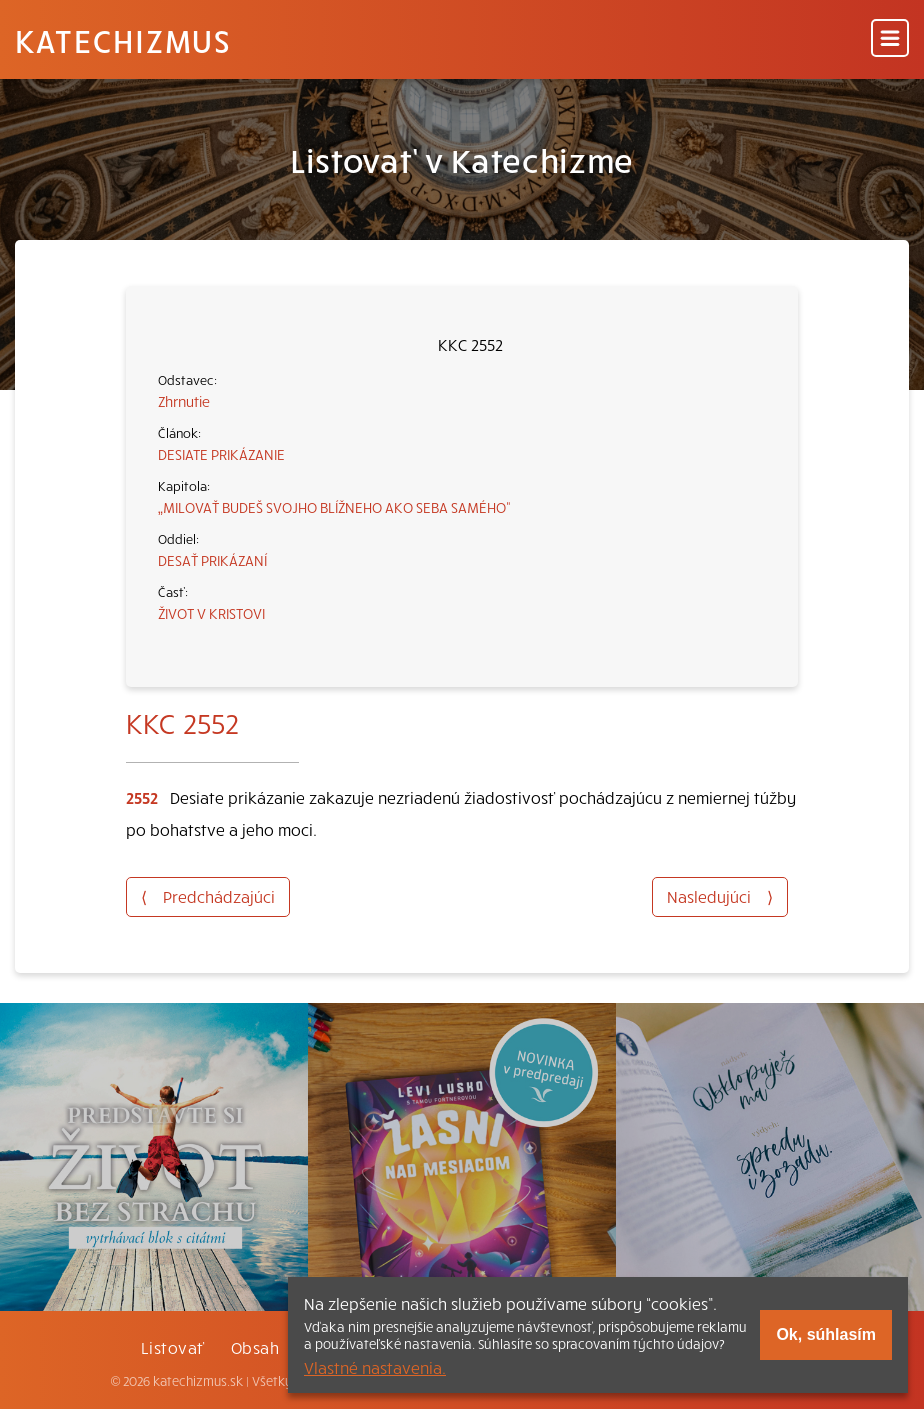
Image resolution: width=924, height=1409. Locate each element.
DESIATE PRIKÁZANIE (221, 454)
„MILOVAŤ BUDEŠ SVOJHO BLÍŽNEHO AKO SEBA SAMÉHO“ (334, 507)
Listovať (173, 1347)
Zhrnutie (184, 401)
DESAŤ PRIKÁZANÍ (212, 560)
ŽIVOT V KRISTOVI (211, 613)
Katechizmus (123, 40)
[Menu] (890, 39)
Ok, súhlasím (826, 1334)
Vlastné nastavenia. (375, 1367)
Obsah (255, 1347)
